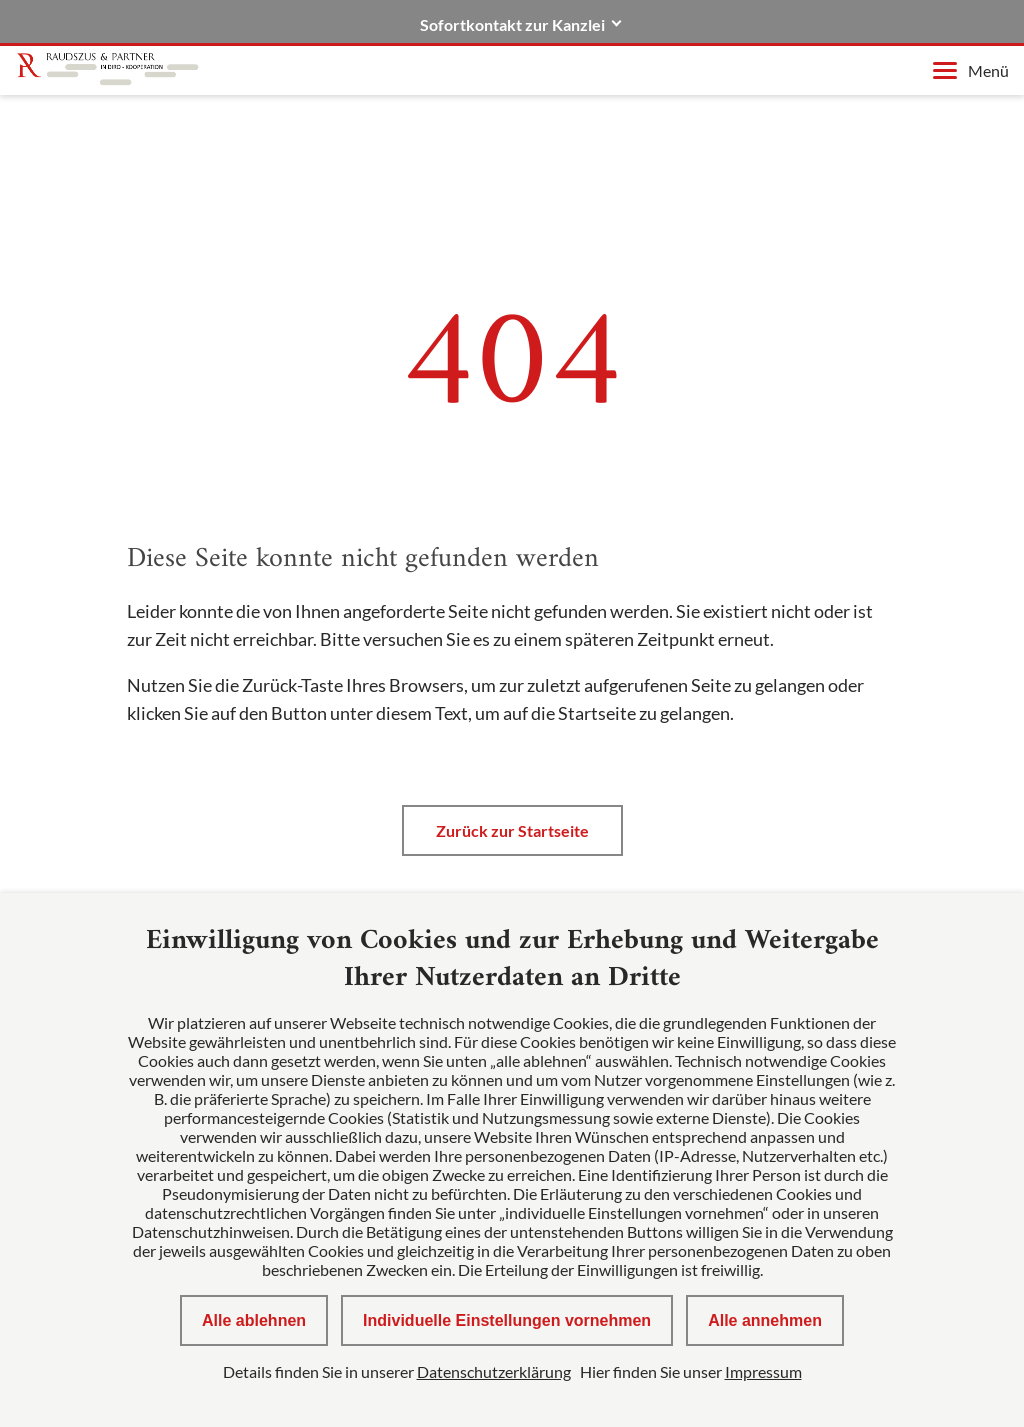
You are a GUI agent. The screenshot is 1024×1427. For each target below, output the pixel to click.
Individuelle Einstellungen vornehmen (507, 1320)
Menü (971, 70)
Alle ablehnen (254, 1320)
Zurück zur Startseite (512, 830)
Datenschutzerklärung (494, 1371)
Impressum (763, 1371)
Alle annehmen (765, 1320)
